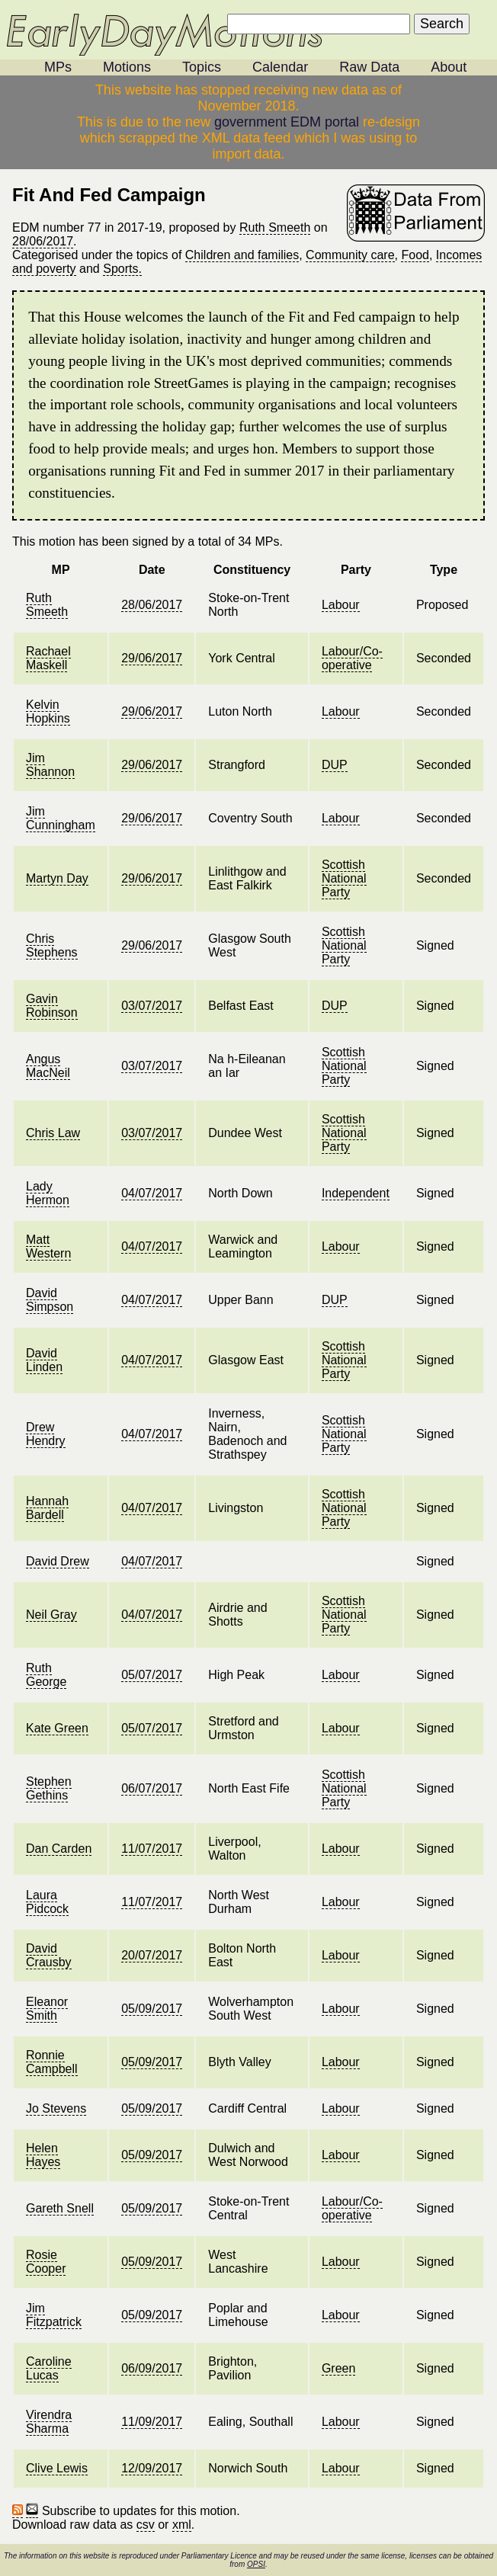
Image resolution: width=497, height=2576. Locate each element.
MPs (58, 67)
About (449, 67)
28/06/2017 (42, 241)
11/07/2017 (151, 1848)
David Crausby (49, 1955)
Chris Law (53, 1132)
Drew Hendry (46, 1434)
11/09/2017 (151, 2421)
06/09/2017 (151, 2368)
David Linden (44, 1360)
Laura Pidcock (47, 1902)
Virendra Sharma (49, 2421)
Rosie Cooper (46, 2261)
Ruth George (46, 1674)
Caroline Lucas (49, 2368)
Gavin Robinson (52, 1005)
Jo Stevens (56, 2108)
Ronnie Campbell (52, 2062)
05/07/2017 (151, 1674)
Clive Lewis (57, 2468)
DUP (335, 764)
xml (181, 2524)
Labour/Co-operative (352, 658)
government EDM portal (286, 122)
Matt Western (48, 1246)
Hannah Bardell (47, 1508)
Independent (356, 1193)
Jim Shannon (50, 764)
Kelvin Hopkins (48, 711)
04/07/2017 (151, 1193)
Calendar (280, 67)
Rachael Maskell (48, 658)
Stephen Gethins (49, 1788)
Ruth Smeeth (274, 227)
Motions (127, 67)
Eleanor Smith (47, 2008)
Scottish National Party (344, 878)
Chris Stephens (52, 945)
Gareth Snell (60, 2208)
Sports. (122, 268)
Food (414, 254)
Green (338, 2368)
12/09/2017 (151, 2468)
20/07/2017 (151, 1955)
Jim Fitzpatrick (54, 2315)
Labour (341, 604)
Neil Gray (51, 1614)
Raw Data (369, 67)
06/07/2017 (151, 1788)
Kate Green (57, 1728)
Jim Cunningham (60, 818)
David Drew (57, 1561)
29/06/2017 (151, 658)
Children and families (242, 254)
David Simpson (49, 1299)
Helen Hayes (43, 2155)
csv (145, 2524)
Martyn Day (57, 878)
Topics (201, 67)
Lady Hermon (47, 1193)
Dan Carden (58, 1848)
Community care (350, 254)
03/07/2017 (151, 1005)
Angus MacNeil (48, 1066)
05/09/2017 (151, 2008)
